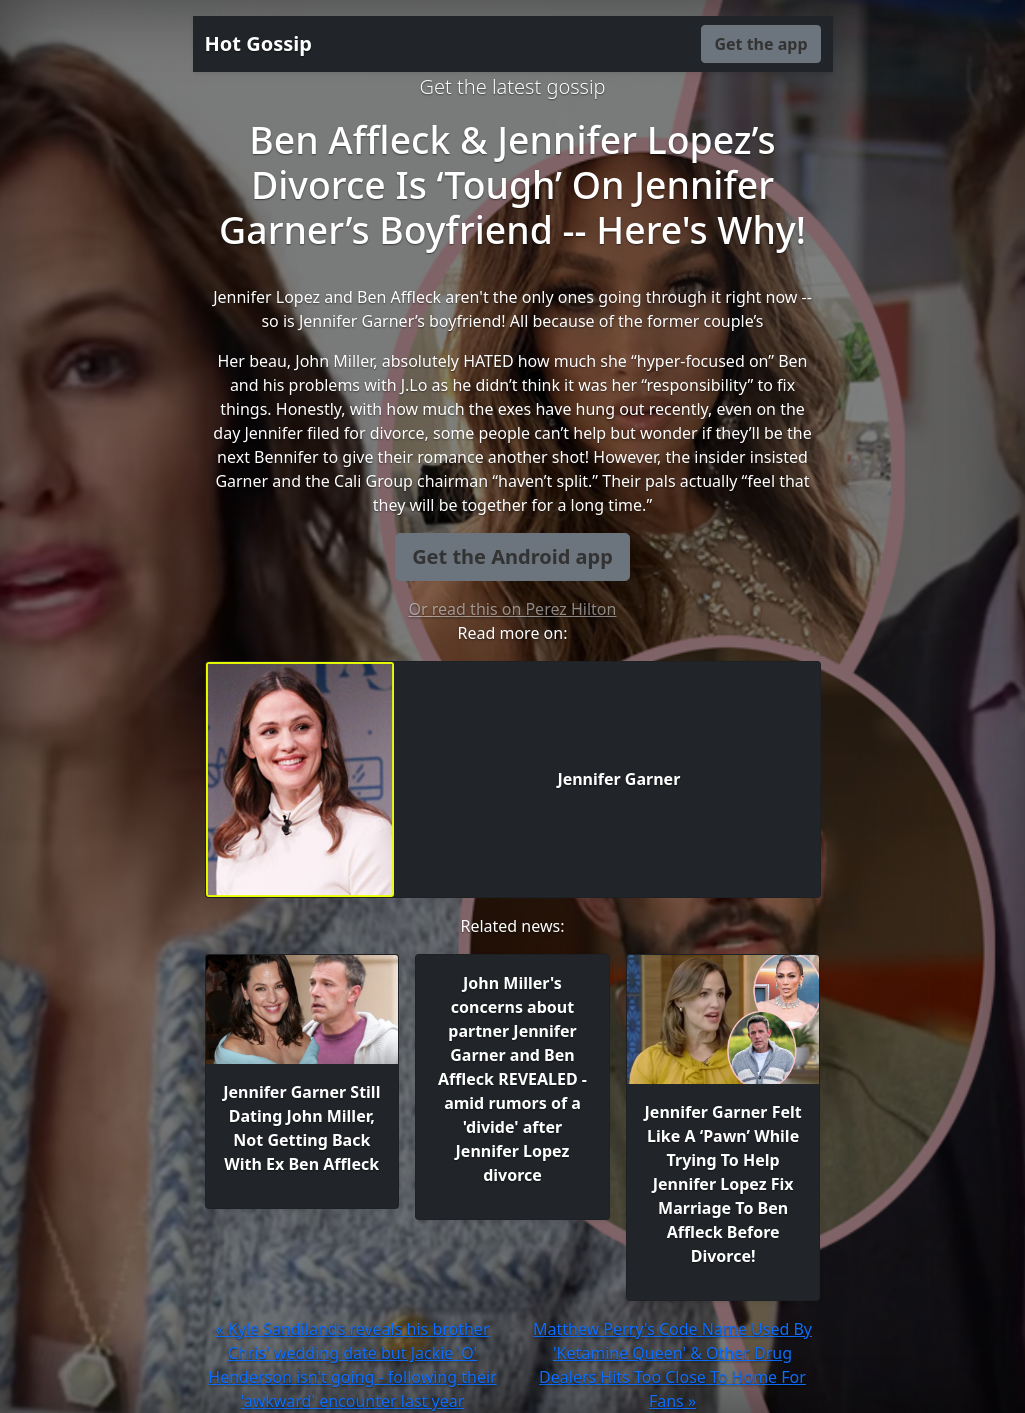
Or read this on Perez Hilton (513, 609)
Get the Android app (512, 556)
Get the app (760, 44)
